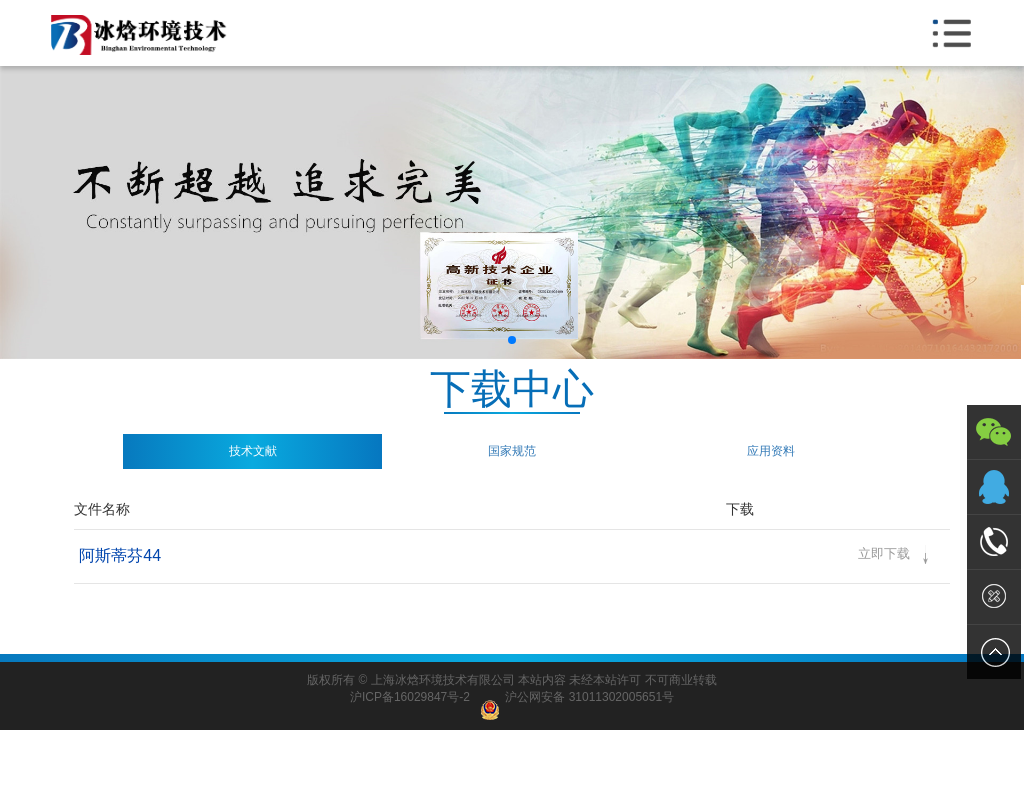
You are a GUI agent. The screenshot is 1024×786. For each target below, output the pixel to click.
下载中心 (512, 390)
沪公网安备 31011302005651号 (577, 697)
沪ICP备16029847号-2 (410, 697)
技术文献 (253, 451)
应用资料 (771, 451)
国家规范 (512, 451)
